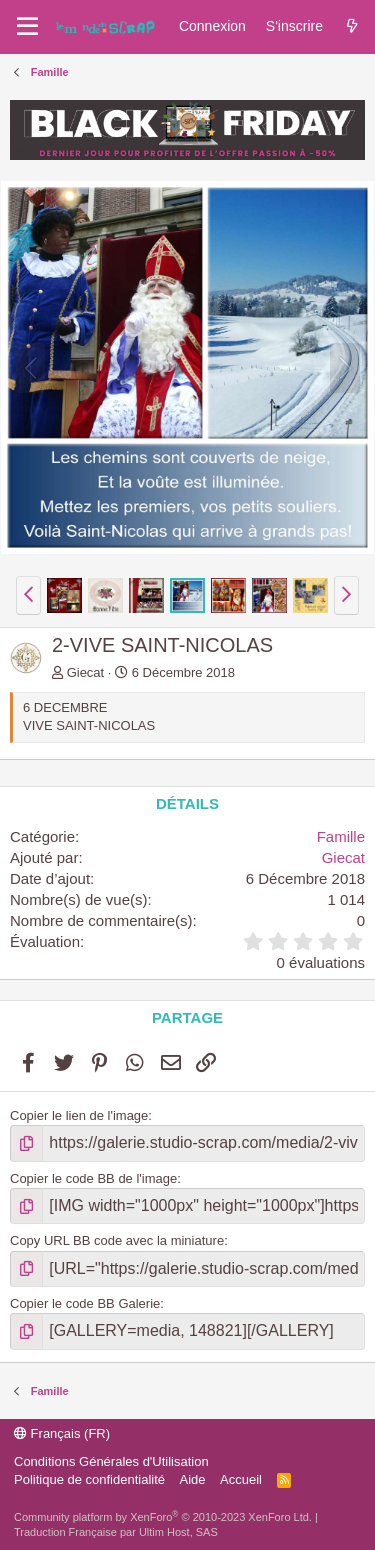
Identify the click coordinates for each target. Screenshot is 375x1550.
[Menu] (27, 27)
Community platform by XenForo (163, 1517)
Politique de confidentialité (89, 1479)
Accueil (241, 1479)
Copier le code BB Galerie (85, 1303)
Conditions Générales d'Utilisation (111, 1461)
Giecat (86, 672)
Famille (341, 836)
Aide (193, 1479)
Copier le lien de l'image (79, 1115)
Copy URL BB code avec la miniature (117, 1240)
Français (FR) (62, 1433)
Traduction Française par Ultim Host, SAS (116, 1532)
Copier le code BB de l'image (93, 1178)
